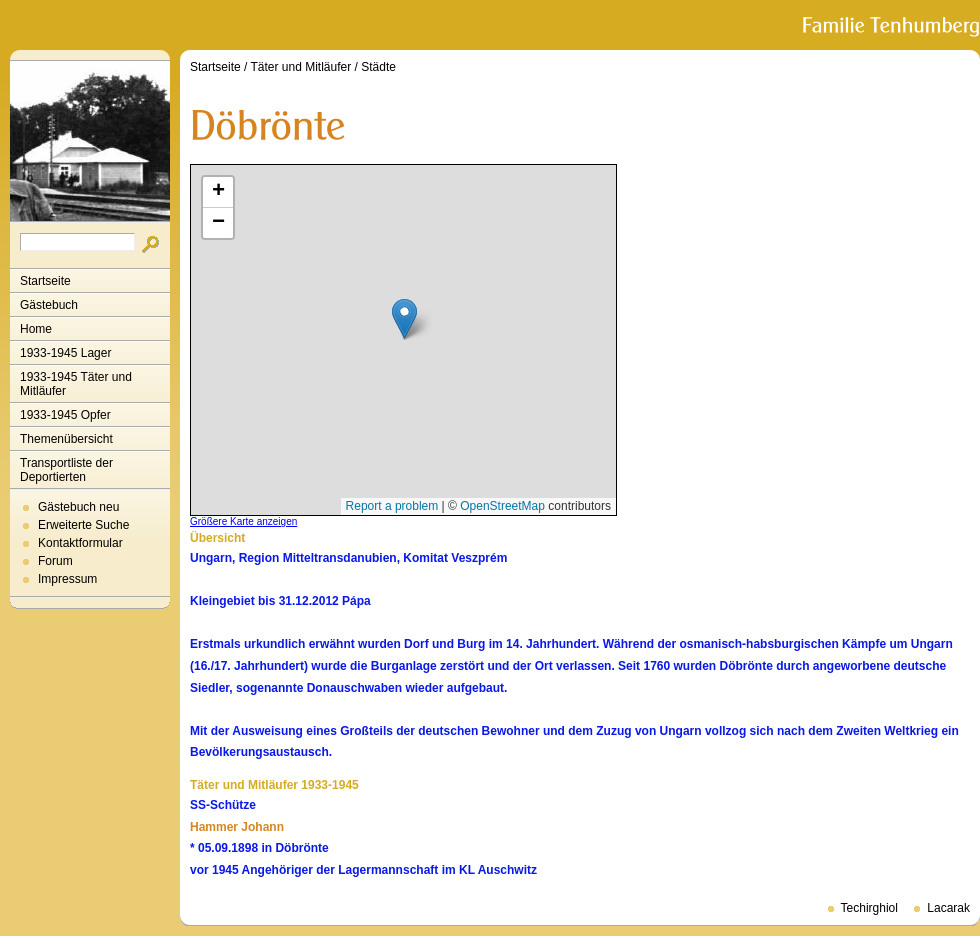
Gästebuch (49, 305)
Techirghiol (869, 908)
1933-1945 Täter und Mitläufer (76, 384)
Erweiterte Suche (83, 525)
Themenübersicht (66, 439)
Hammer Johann (237, 827)
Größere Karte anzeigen (243, 521)
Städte (378, 67)
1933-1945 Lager (65, 353)
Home (36, 329)
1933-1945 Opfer (65, 415)
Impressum (67, 579)
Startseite (45, 281)
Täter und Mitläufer (301, 67)
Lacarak (948, 908)
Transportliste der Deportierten (66, 470)
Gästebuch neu (78, 507)
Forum (55, 561)
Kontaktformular (80, 543)
